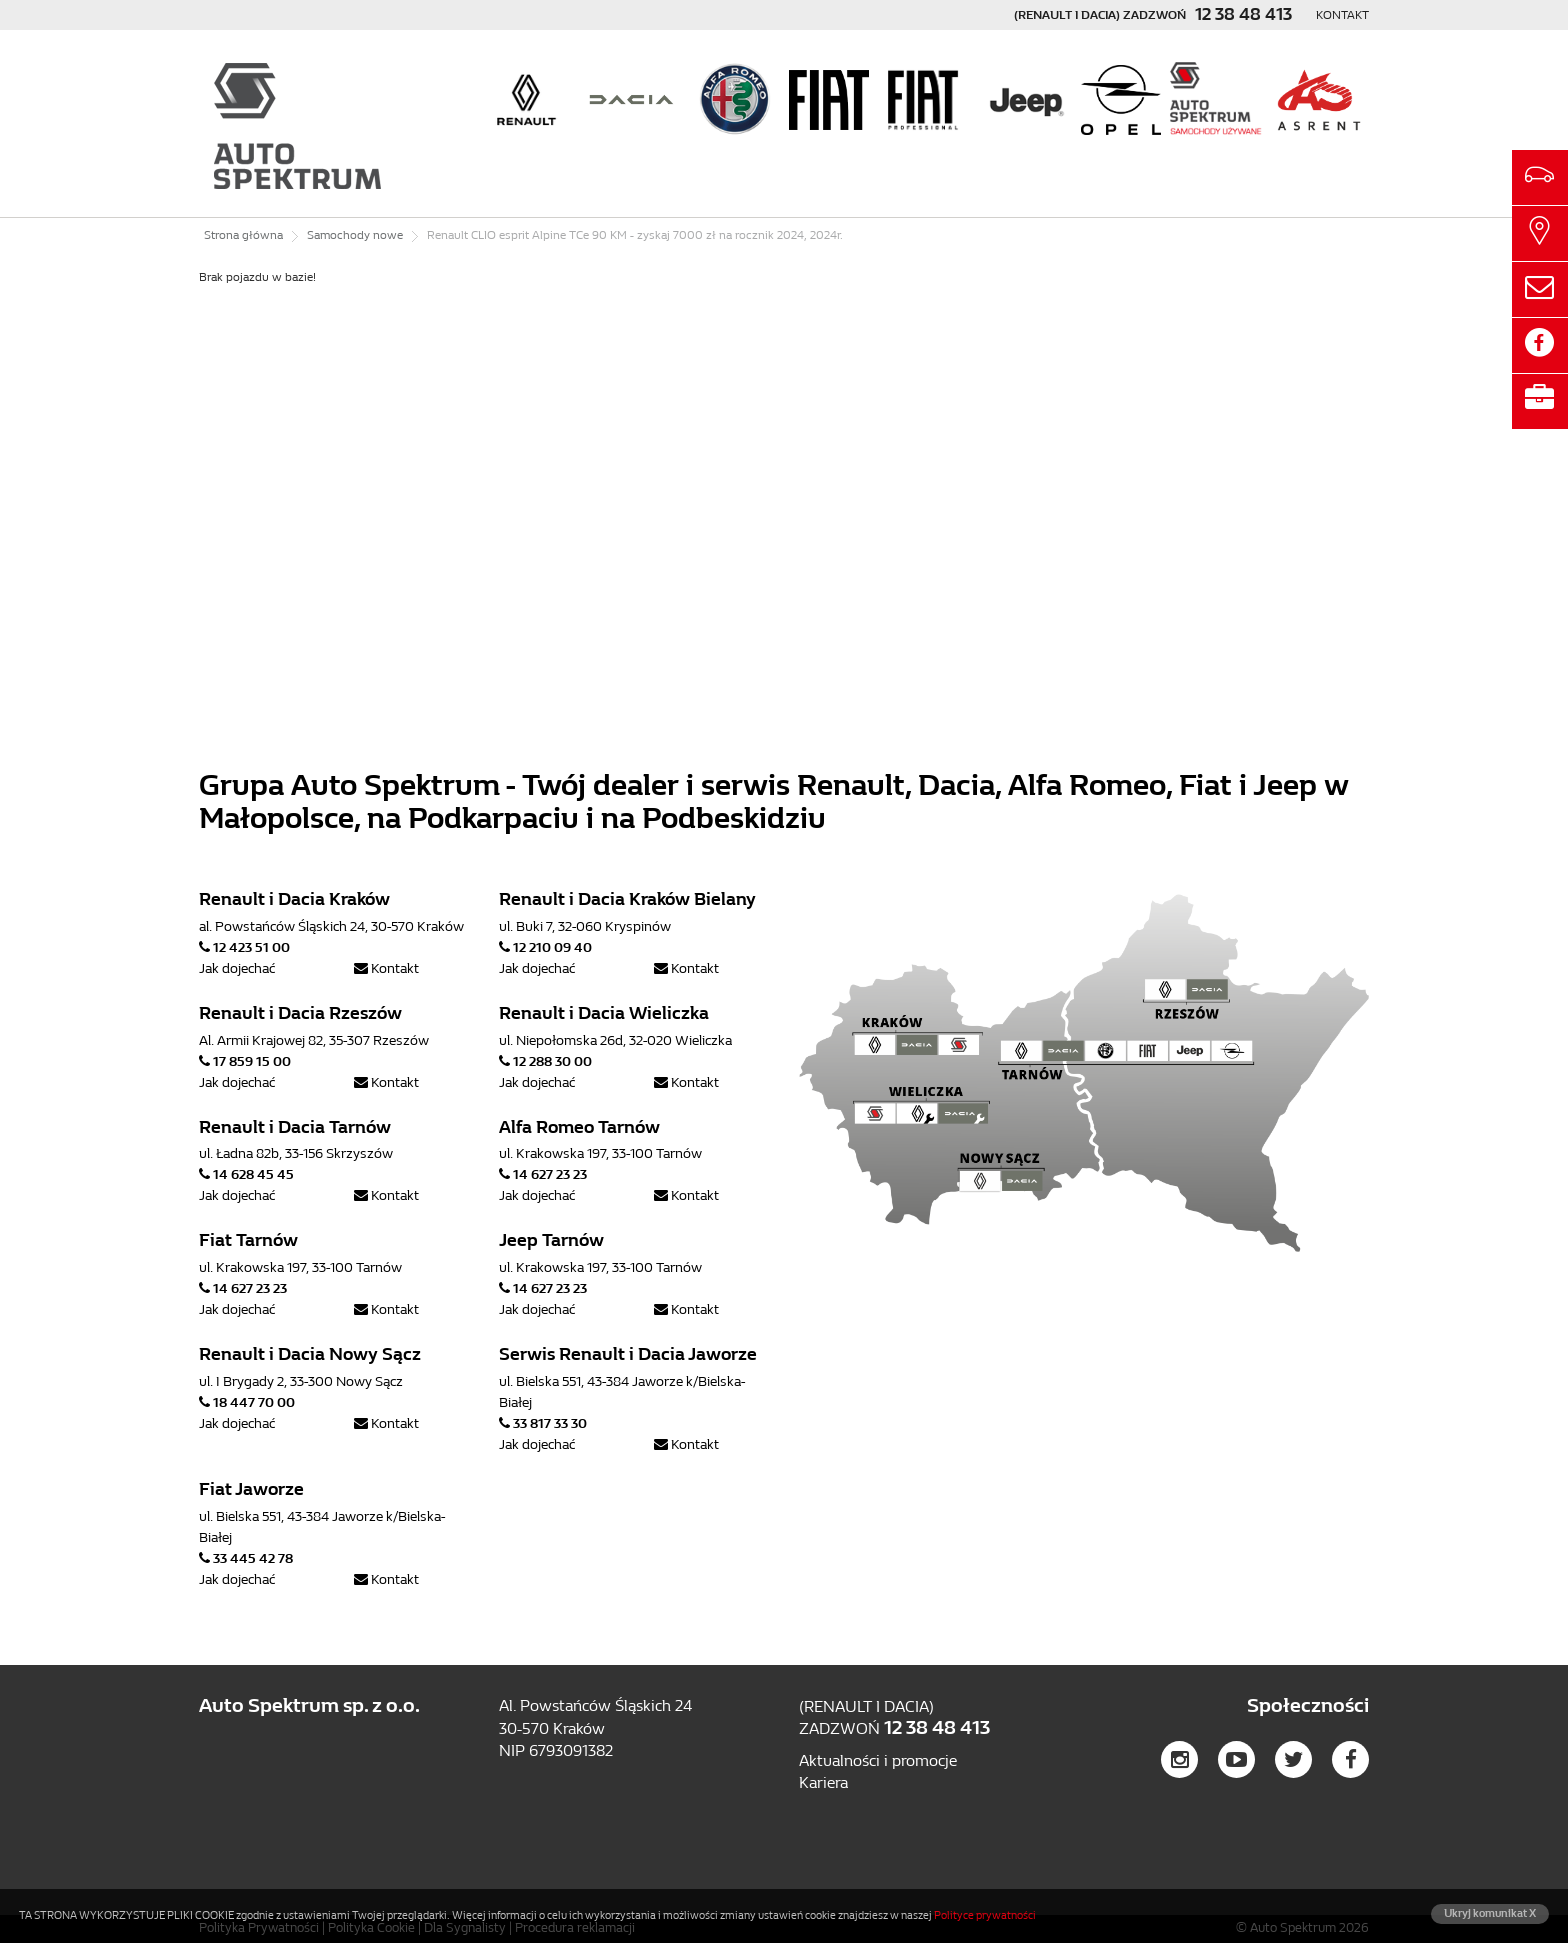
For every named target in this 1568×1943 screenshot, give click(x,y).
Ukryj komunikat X (1490, 1913)
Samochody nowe (355, 235)
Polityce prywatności (985, 1915)
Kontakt (1342, 15)
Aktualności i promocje (878, 1760)
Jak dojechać (237, 968)
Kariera (823, 1782)
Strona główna (243, 235)
